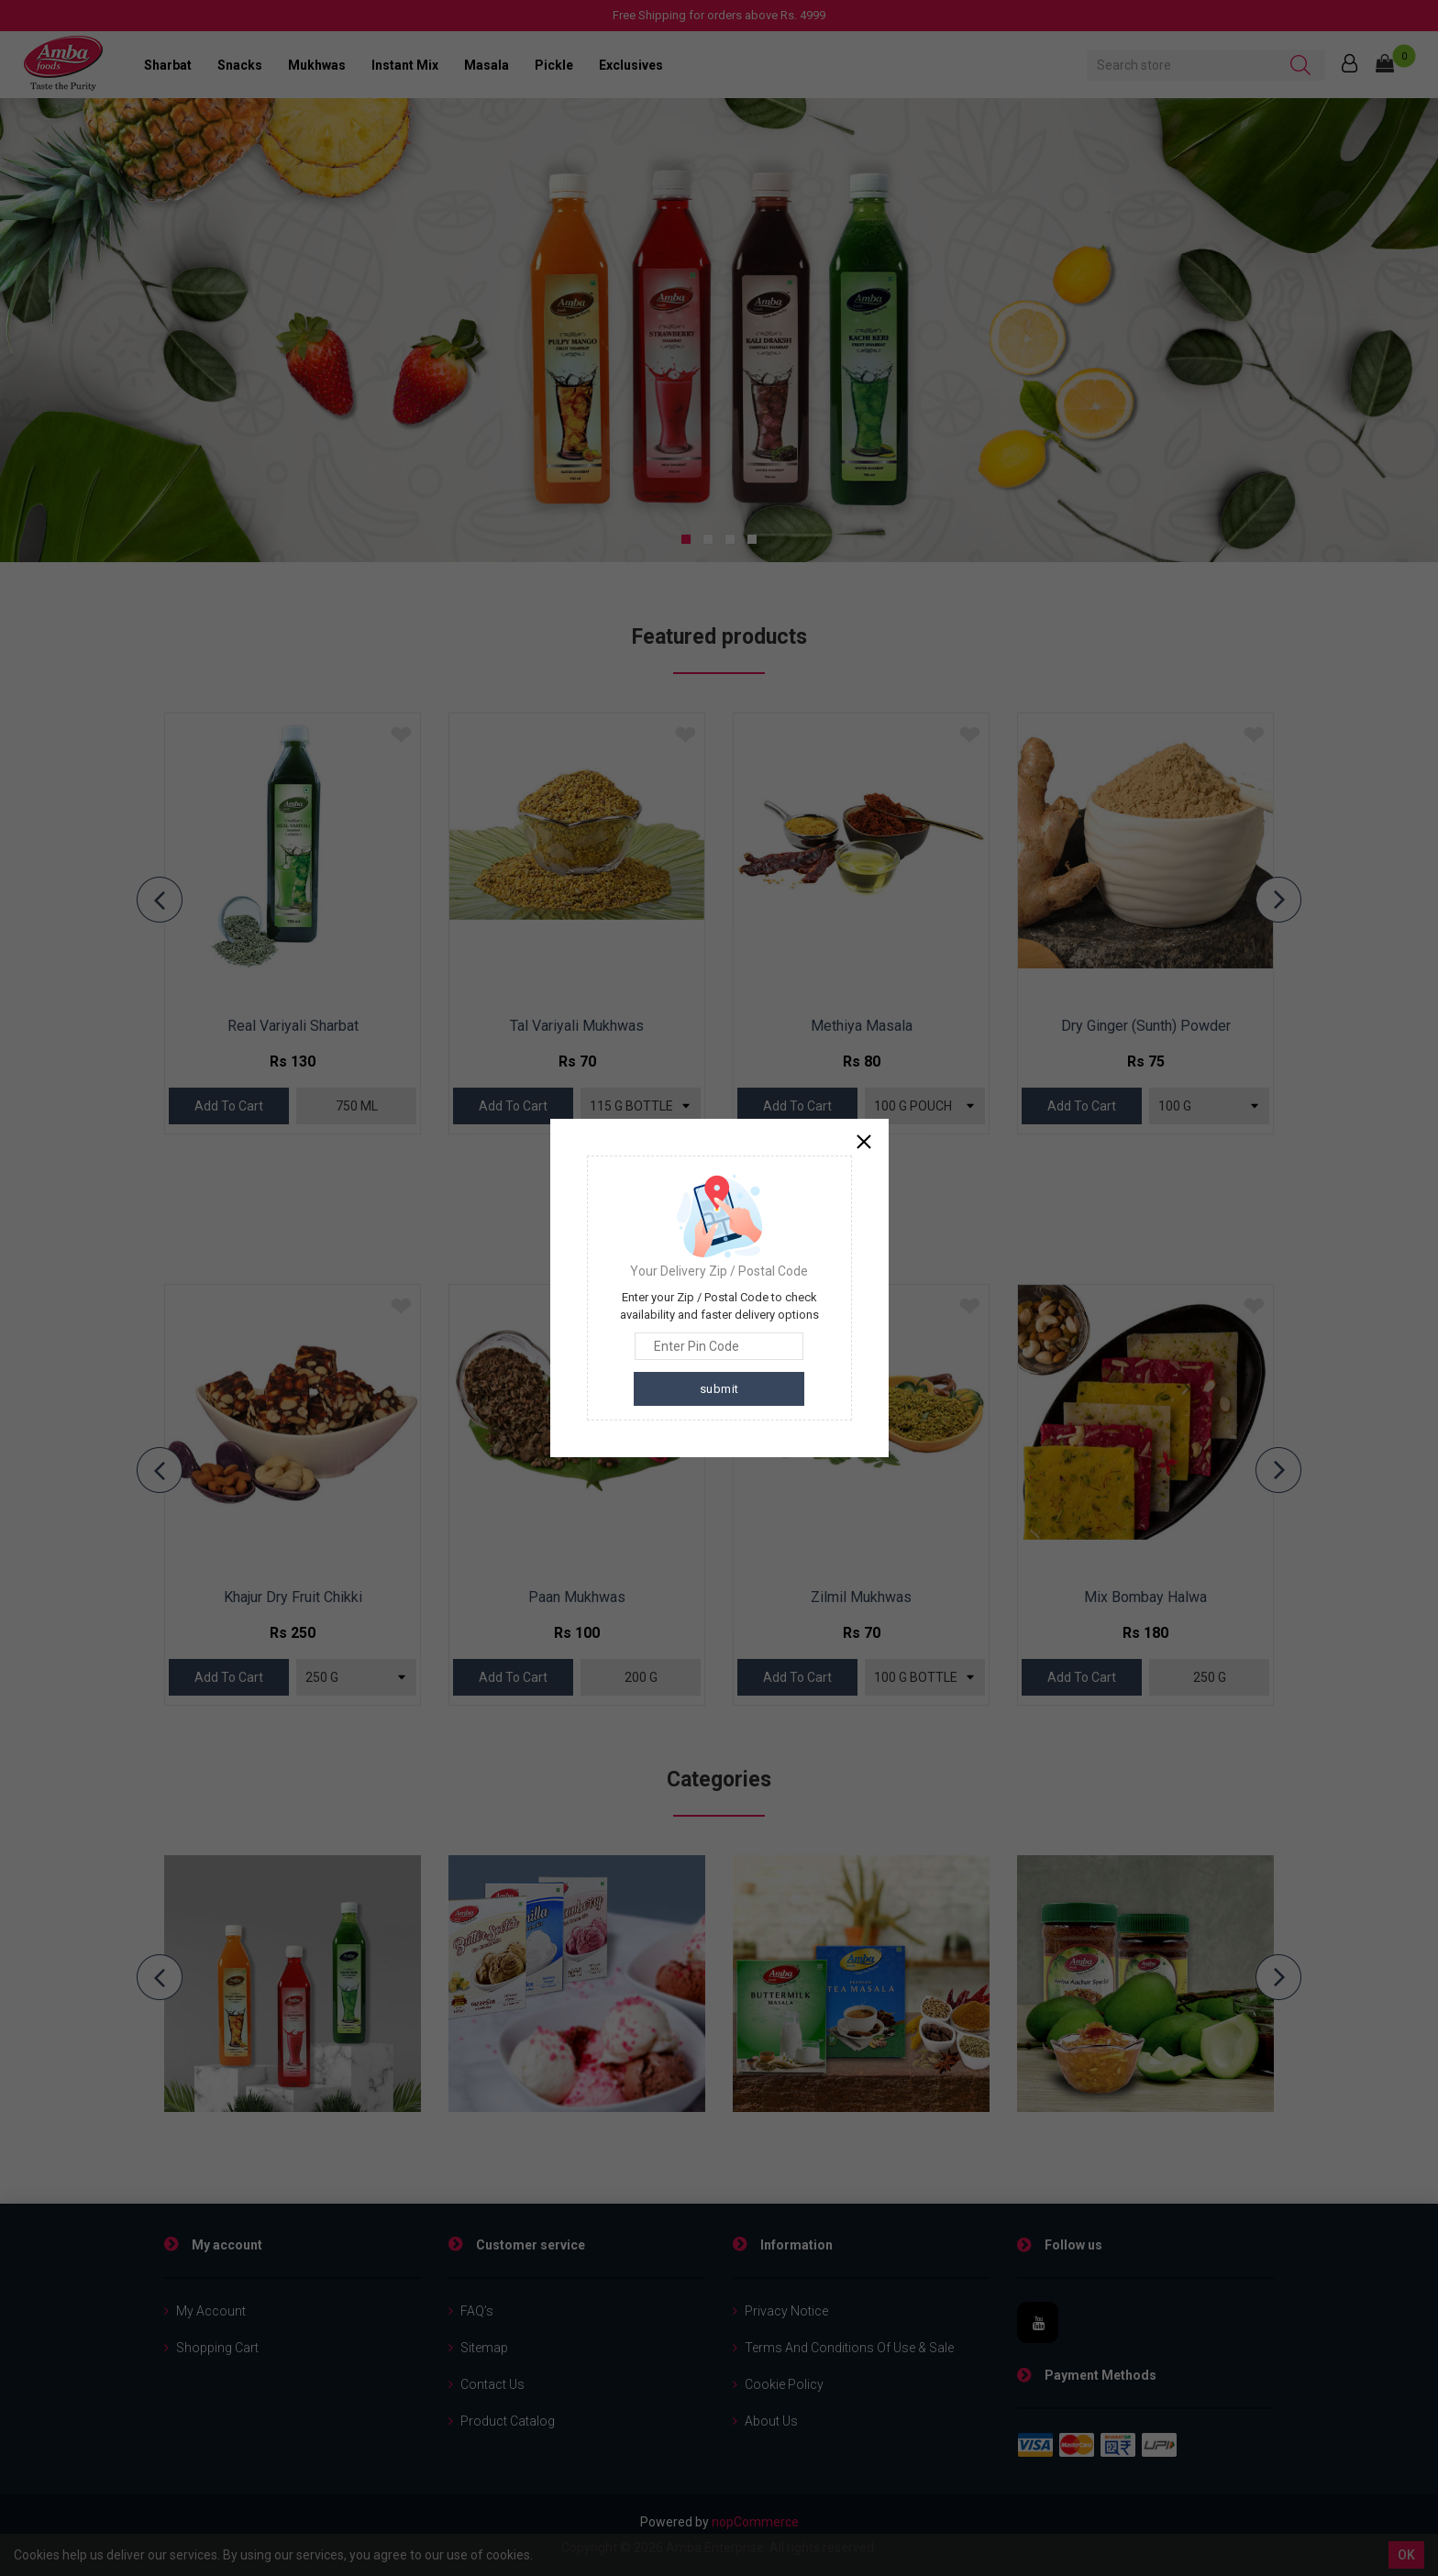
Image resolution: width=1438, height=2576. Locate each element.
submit (719, 1389)
